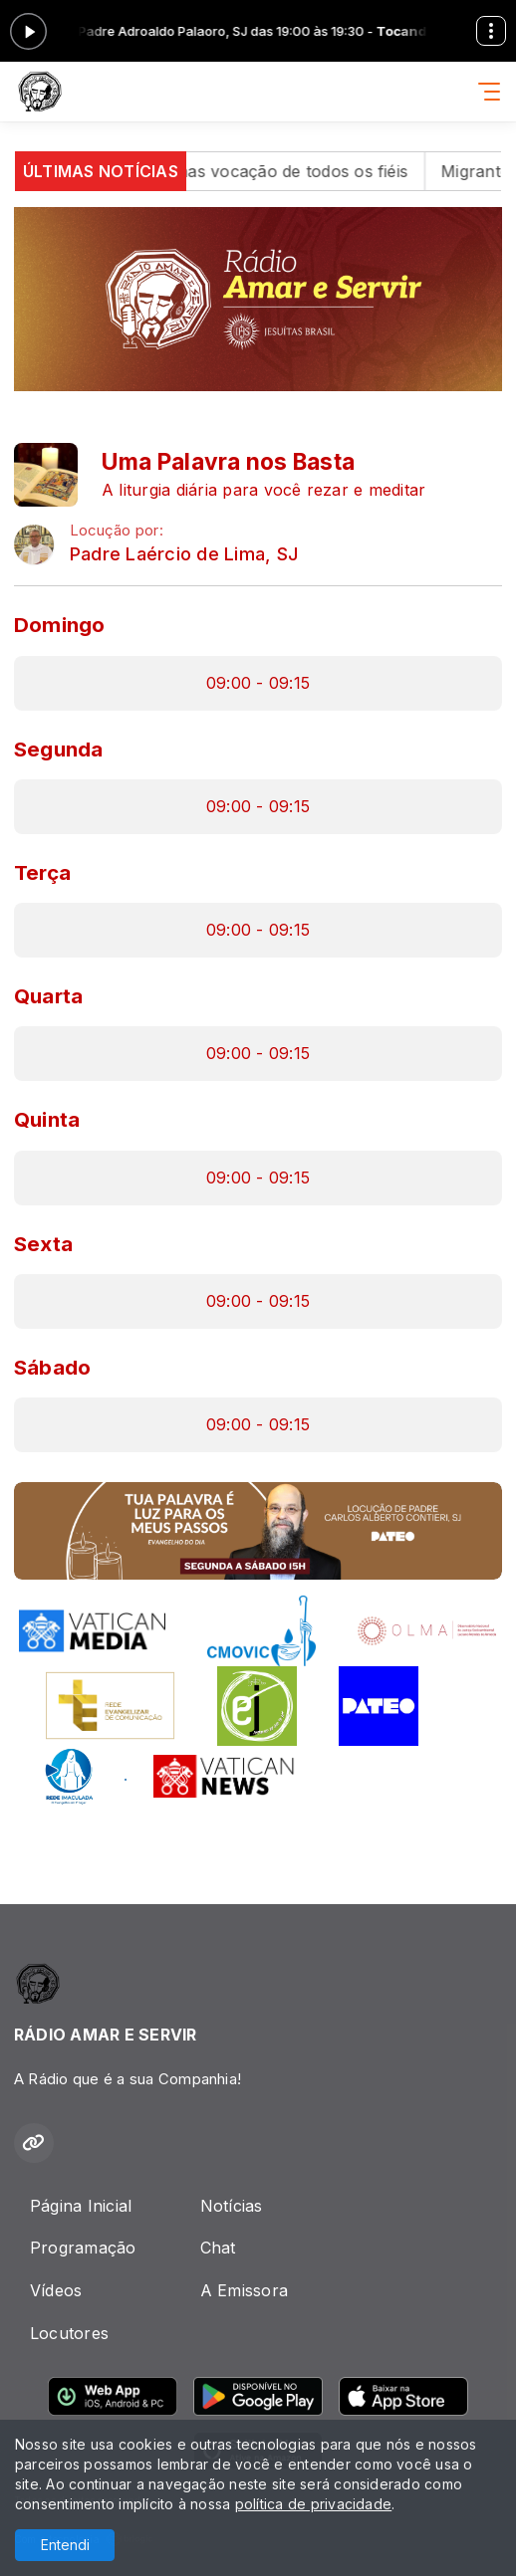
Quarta (48, 995)
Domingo (60, 624)
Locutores (69, 2333)
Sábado (52, 1367)
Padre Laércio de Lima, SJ (184, 553)
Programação (83, 2247)
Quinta (47, 1119)
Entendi (65, 2544)
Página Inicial (80, 2206)
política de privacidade (313, 2503)
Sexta (43, 1243)
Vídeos (56, 2290)
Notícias (231, 2206)
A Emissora (244, 2290)
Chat (218, 2247)
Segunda (59, 749)
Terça (42, 872)
